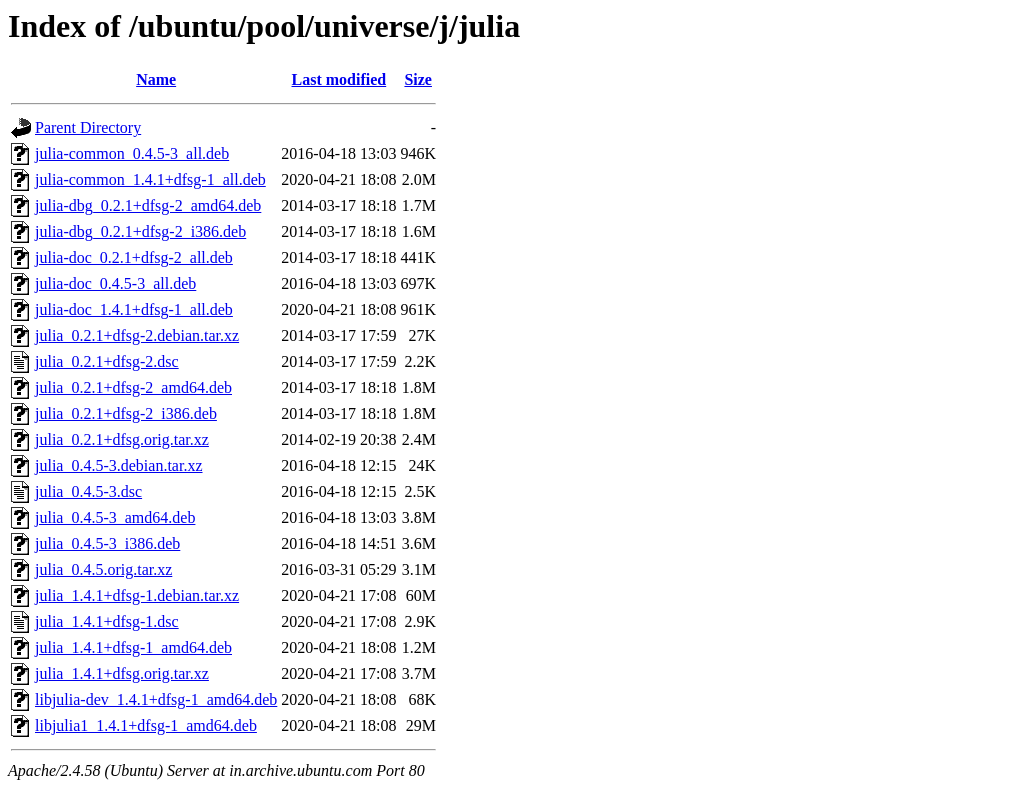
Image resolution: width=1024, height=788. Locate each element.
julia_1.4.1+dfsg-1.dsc (107, 621)
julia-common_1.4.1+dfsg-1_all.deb (150, 179)
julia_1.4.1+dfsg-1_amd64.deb (133, 647)
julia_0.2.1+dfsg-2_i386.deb (126, 413)
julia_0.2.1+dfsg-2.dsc (107, 361)
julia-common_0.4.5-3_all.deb (132, 153)
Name (156, 79)
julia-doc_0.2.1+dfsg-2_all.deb (134, 257)
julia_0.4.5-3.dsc (88, 491)
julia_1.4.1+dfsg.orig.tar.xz (122, 673)
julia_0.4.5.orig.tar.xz (103, 569)
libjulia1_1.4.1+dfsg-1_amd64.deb (146, 725)
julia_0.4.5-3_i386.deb (107, 543)
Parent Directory (88, 127)
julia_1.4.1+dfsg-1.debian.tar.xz (137, 595)
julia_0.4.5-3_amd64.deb (115, 517)
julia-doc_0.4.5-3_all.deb (115, 283)
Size (418, 79)
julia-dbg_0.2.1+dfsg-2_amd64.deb (148, 205)
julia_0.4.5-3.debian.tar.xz (119, 465)
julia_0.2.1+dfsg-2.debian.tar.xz (137, 335)
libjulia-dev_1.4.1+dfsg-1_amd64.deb (156, 699)
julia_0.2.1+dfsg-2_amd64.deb (133, 387)
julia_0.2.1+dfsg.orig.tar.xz (122, 439)
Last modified (339, 79)
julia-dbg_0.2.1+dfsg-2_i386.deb (140, 231)
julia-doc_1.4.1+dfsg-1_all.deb (134, 309)
